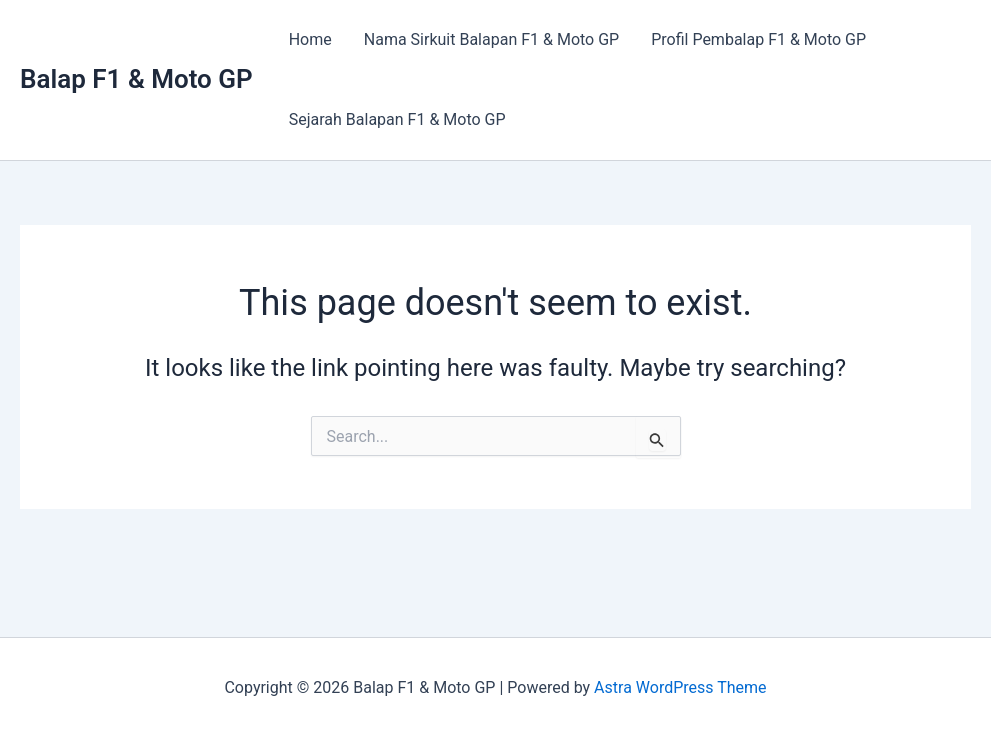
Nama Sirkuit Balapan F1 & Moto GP (491, 39)
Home (310, 39)
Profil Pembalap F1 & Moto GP (758, 39)
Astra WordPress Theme (680, 687)
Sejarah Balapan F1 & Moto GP (397, 119)
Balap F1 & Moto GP (136, 79)
